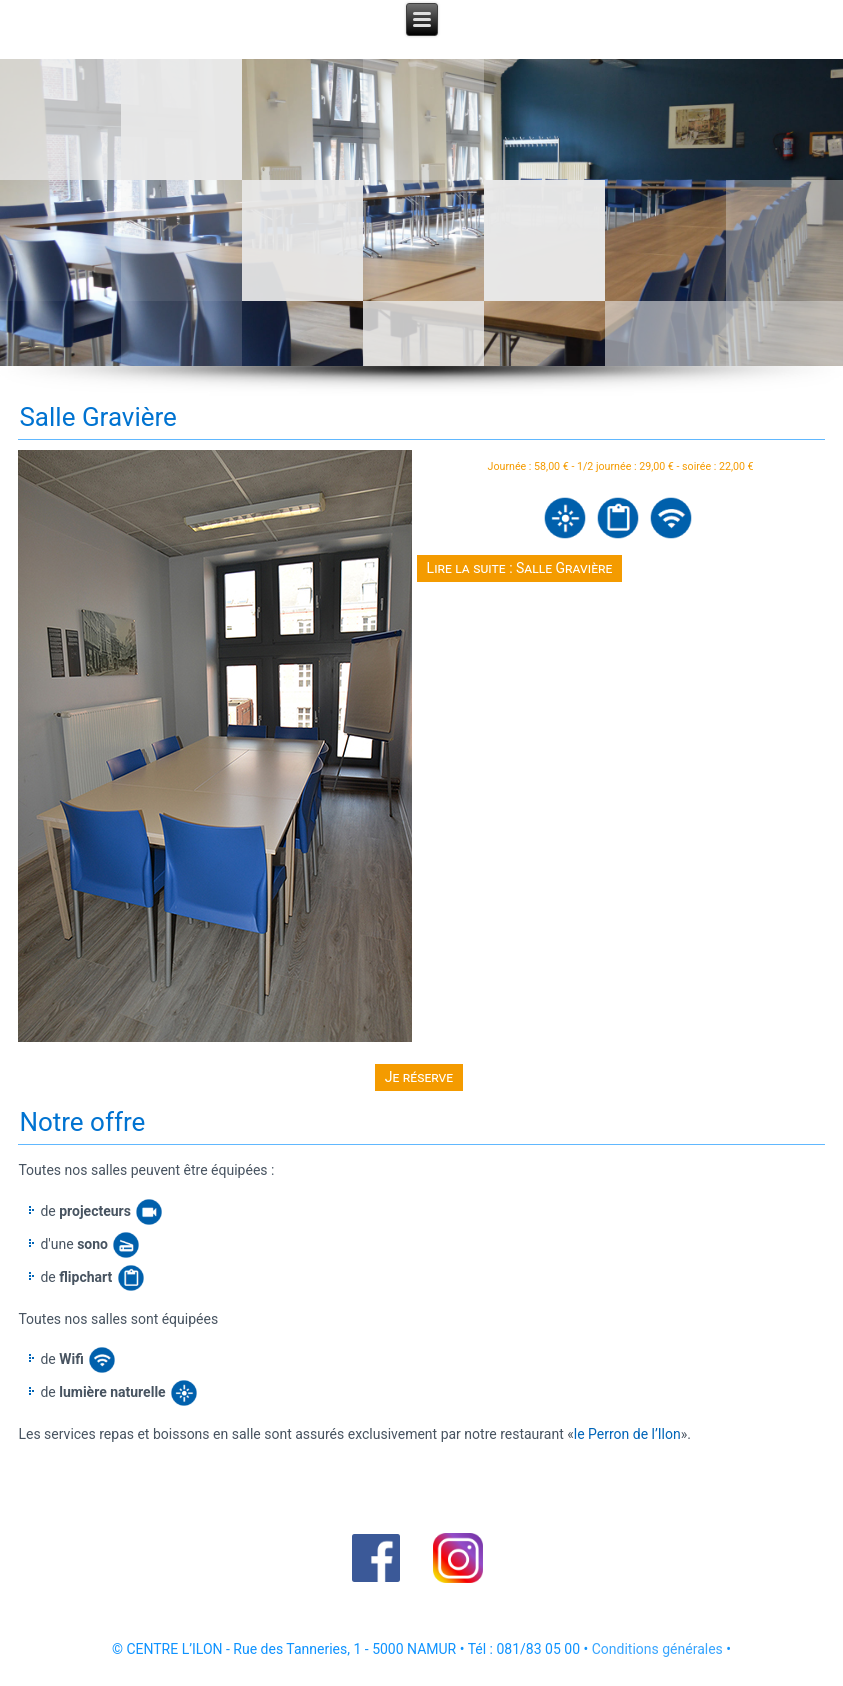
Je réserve (419, 1077)
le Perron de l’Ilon (627, 1434)
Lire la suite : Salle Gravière (520, 568)
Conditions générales (657, 1649)
